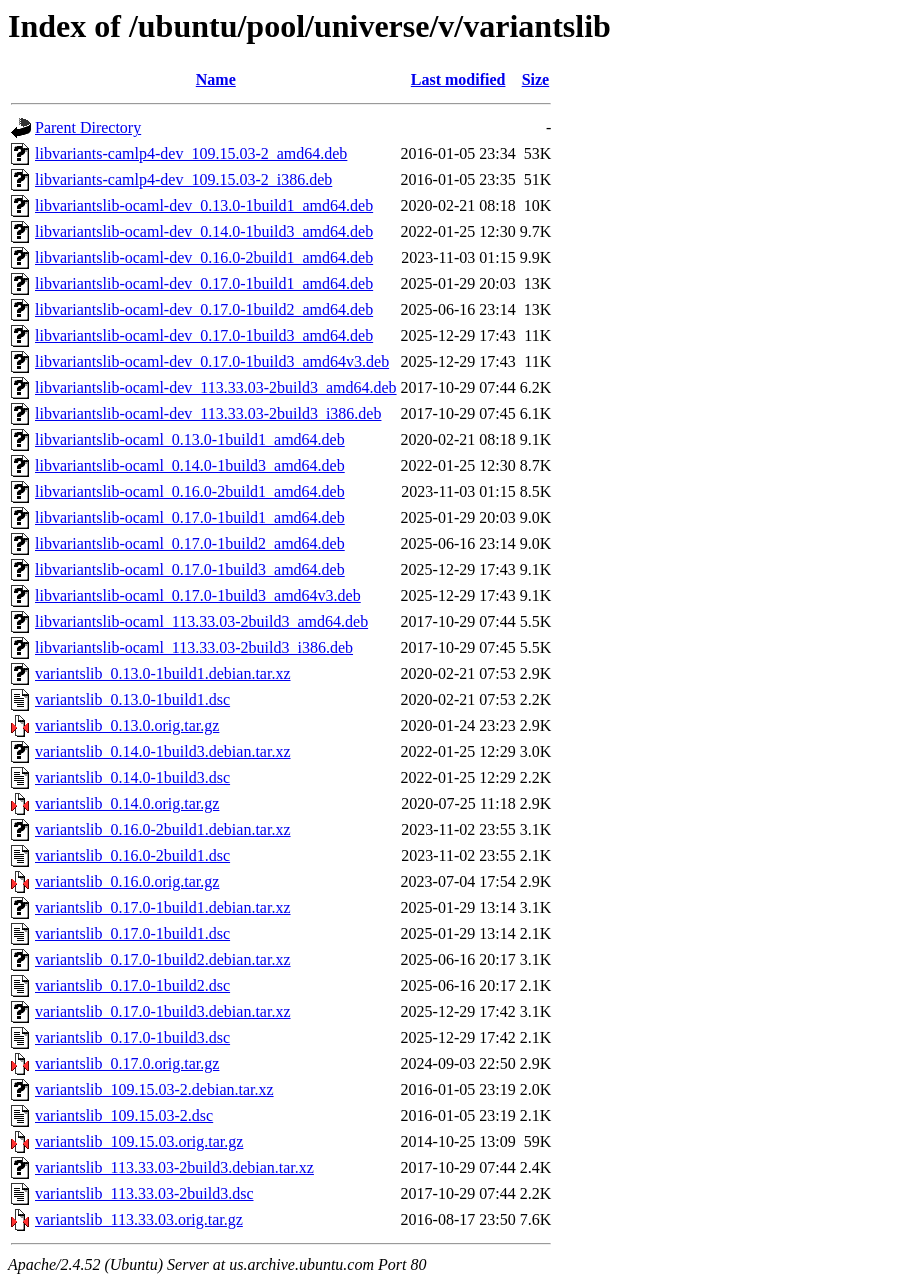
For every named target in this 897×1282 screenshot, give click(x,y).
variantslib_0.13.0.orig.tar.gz (127, 725)
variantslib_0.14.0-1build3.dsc (132, 777)
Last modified (458, 79)
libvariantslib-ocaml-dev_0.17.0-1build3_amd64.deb (204, 335)
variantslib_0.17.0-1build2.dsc (132, 985)
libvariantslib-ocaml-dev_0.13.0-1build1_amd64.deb (204, 205)
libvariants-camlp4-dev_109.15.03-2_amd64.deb (191, 153)
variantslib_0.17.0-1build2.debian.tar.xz (163, 959)
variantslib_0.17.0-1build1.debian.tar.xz (163, 907)
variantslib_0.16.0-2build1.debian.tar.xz (163, 829)
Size (536, 79)
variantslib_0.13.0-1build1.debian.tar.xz (163, 673)
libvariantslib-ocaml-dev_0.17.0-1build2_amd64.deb (204, 309)
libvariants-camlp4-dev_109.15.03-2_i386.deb (183, 179)
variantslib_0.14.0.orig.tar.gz (127, 803)
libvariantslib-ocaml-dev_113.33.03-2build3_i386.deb (208, 413)
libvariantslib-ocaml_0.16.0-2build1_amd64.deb (190, 491)
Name (216, 79)
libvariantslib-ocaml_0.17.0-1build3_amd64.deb (190, 569)
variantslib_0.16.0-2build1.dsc (132, 855)
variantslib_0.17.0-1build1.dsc (132, 933)
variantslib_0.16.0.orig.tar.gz (127, 881)
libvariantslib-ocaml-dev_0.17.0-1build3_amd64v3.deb (212, 361)
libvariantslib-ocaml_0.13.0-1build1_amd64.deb (190, 439)
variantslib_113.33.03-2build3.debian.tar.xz (174, 1167)
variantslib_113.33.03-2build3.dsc (144, 1193)
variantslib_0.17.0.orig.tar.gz (127, 1063)
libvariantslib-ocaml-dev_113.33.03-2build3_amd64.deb (216, 387)
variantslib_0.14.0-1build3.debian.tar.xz (163, 751)
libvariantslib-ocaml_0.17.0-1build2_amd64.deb (190, 543)
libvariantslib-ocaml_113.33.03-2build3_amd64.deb (201, 621)
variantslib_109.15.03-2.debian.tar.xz (154, 1089)
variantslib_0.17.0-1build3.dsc (132, 1037)
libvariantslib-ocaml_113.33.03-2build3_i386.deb (194, 647)
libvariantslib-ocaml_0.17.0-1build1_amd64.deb (190, 517)
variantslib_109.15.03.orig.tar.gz (139, 1141)
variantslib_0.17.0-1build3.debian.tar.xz (163, 1011)
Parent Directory (88, 127)
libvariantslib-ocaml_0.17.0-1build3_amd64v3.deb (198, 595)
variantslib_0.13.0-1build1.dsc (132, 699)
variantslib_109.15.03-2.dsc (124, 1115)
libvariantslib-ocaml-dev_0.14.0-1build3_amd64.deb (204, 231)
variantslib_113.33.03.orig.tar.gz (139, 1219)
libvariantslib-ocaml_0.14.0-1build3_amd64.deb (190, 465)
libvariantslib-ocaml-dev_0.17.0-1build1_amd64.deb (204, 283)
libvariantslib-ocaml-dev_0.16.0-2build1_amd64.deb (204, 257)
